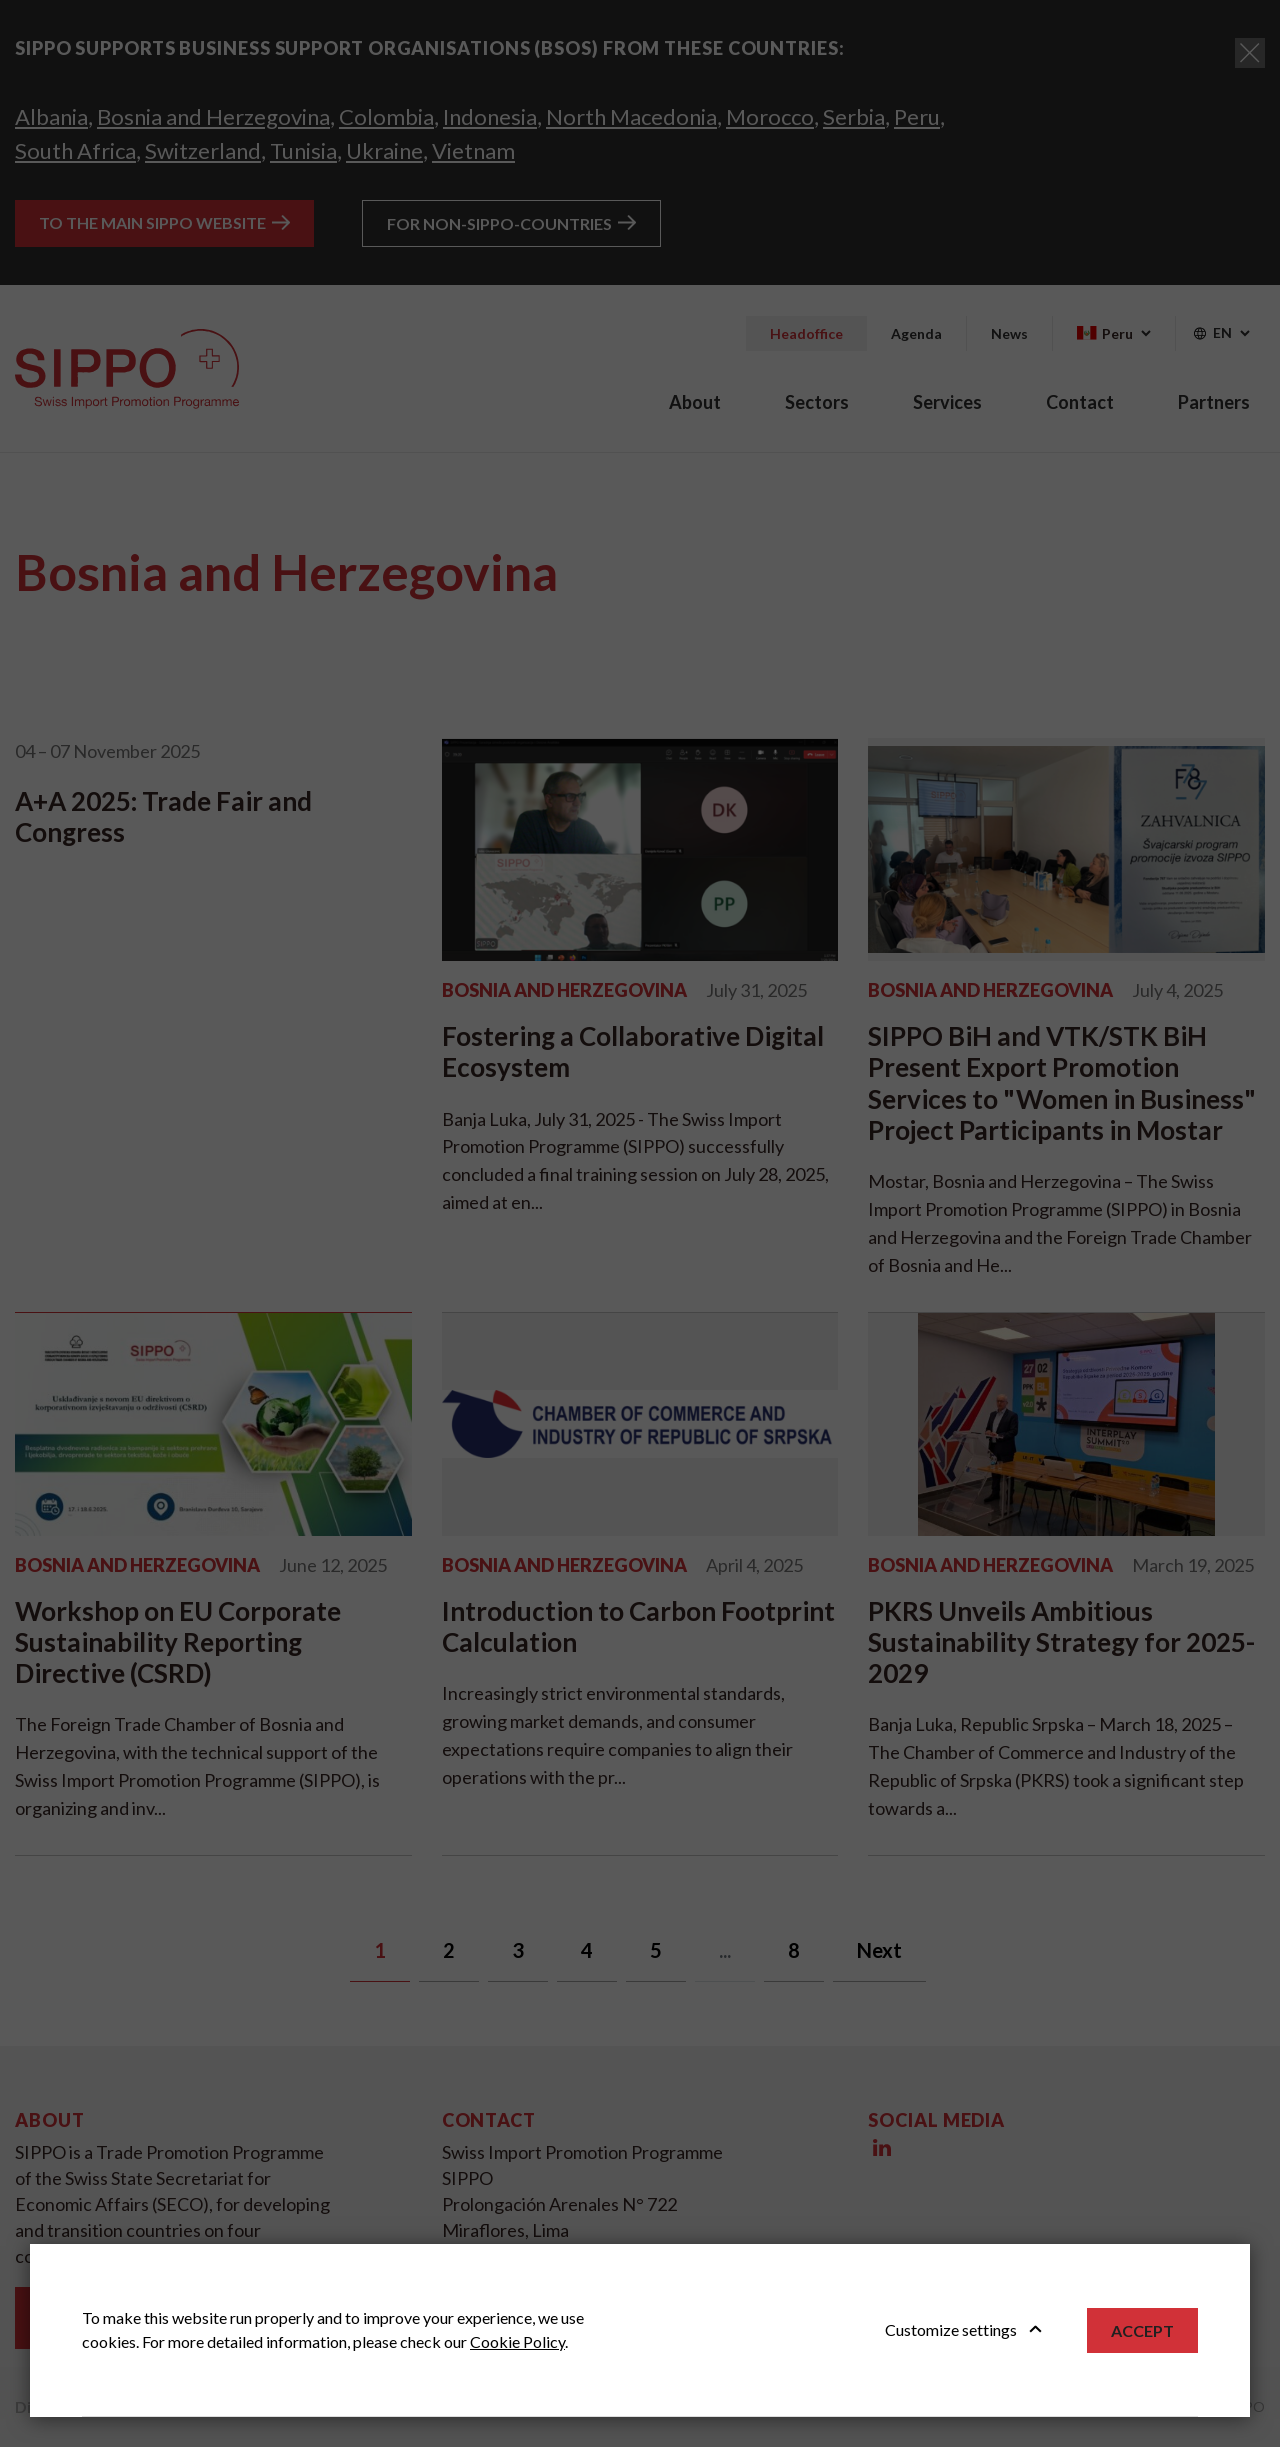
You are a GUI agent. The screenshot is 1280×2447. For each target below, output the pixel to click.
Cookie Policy (517, 2341)
